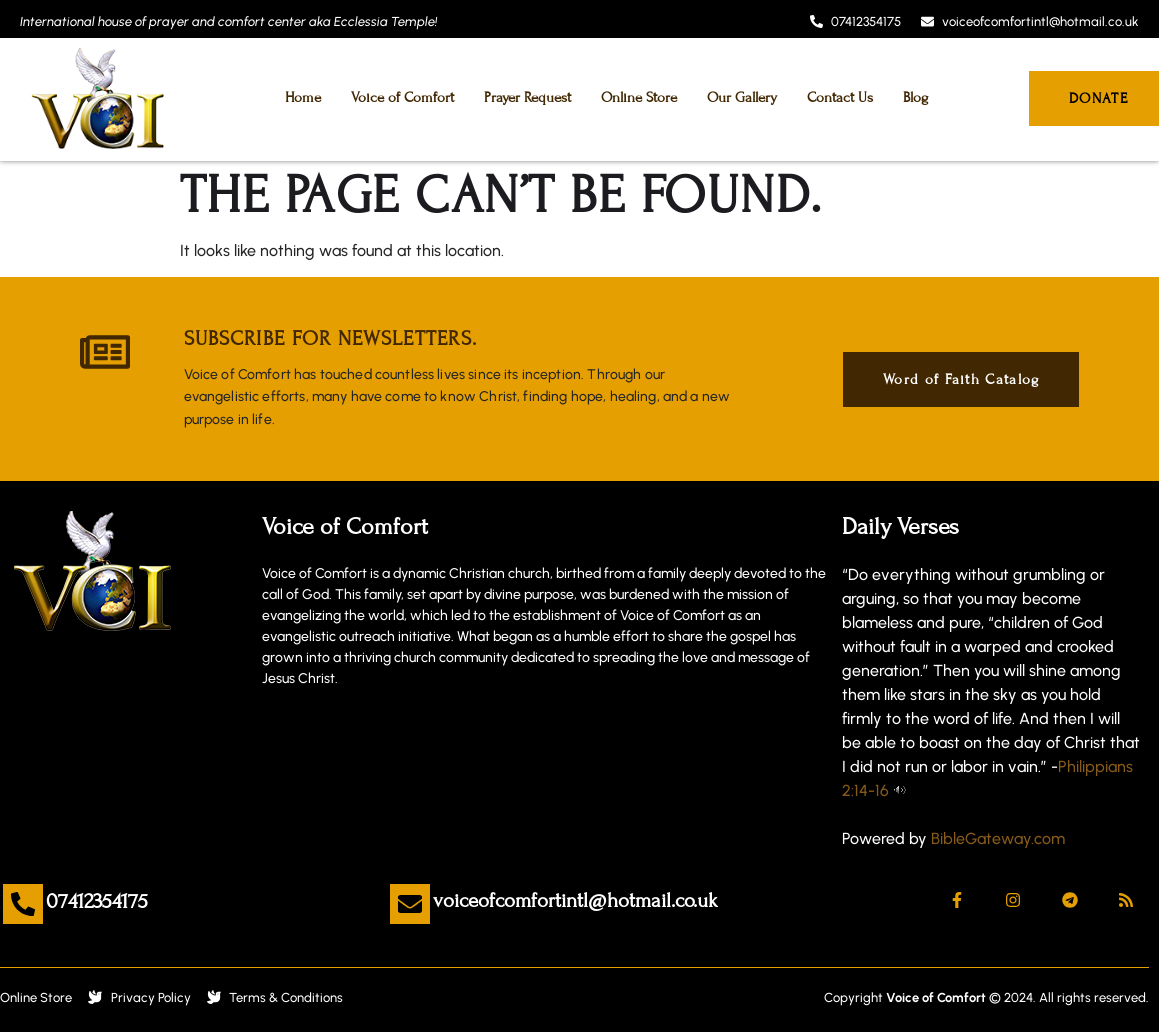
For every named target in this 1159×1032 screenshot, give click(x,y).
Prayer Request (527, 97)
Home (303, 97)
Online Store (639, 97)
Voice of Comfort (402, 97)
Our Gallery (742, 97)
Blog (915, 97)
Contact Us (840, 97)
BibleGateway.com (998, 838)
